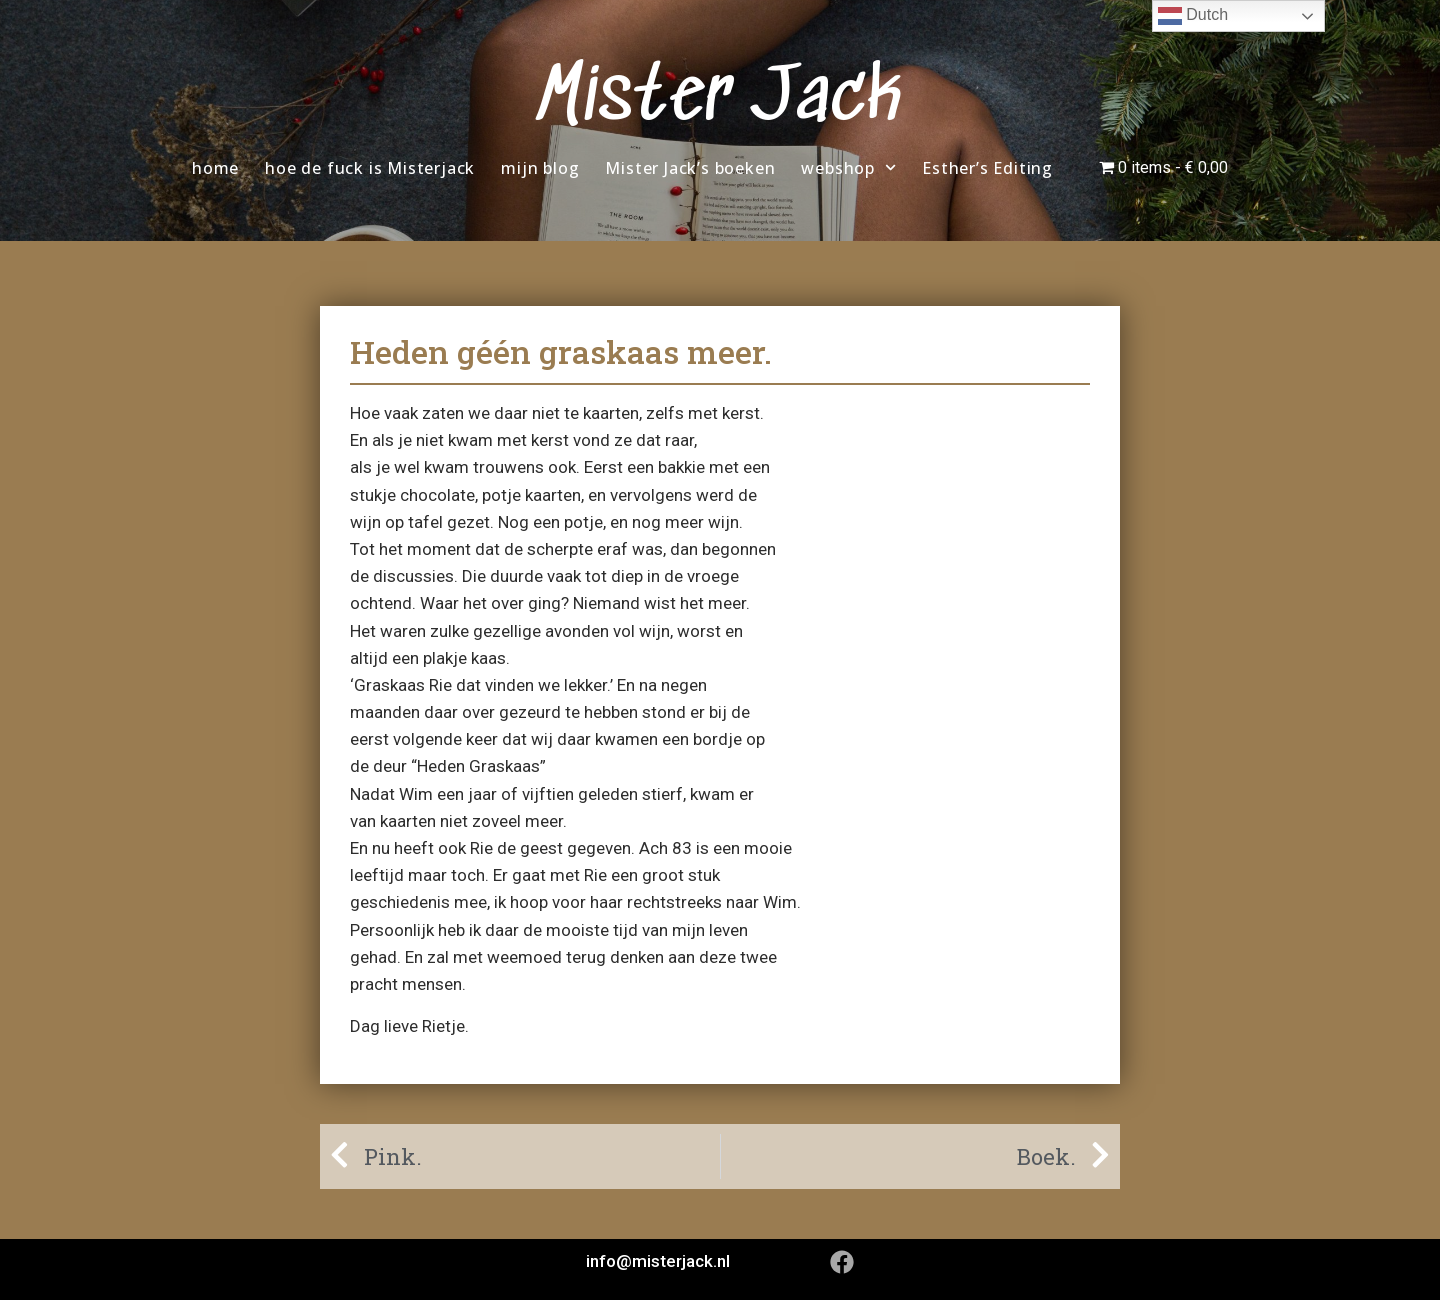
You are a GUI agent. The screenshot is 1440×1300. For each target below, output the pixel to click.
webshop (848, 167)
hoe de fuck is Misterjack (370, 168)
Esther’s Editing (987, 168)
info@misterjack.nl (658, 1261)
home (215, 168)
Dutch (1193, 16)
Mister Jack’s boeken (690, 168)
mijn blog (540, 168)
